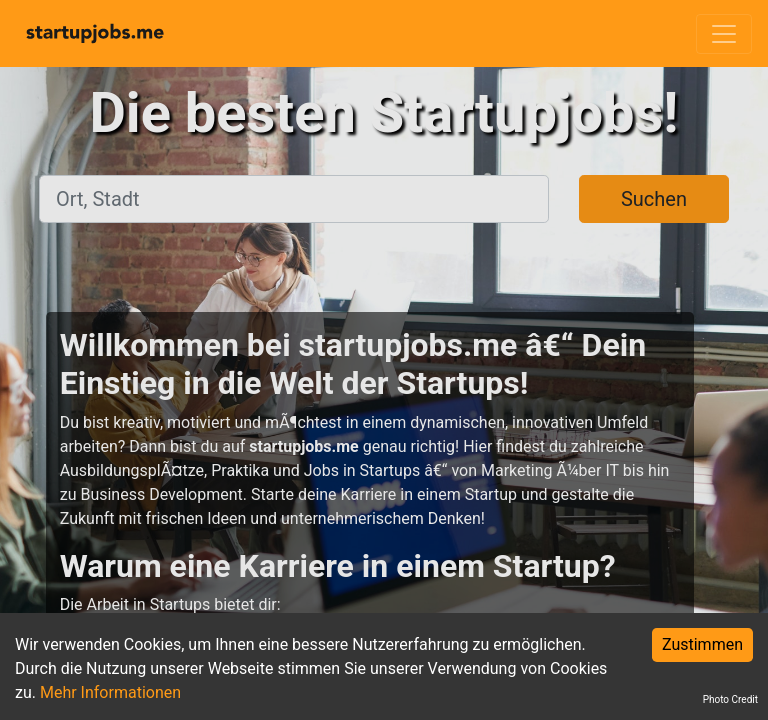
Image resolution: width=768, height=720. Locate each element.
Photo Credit (730, 699)
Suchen (654, 199)
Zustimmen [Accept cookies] (702, 644)
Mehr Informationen (110, 692)
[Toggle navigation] (724, 34)
